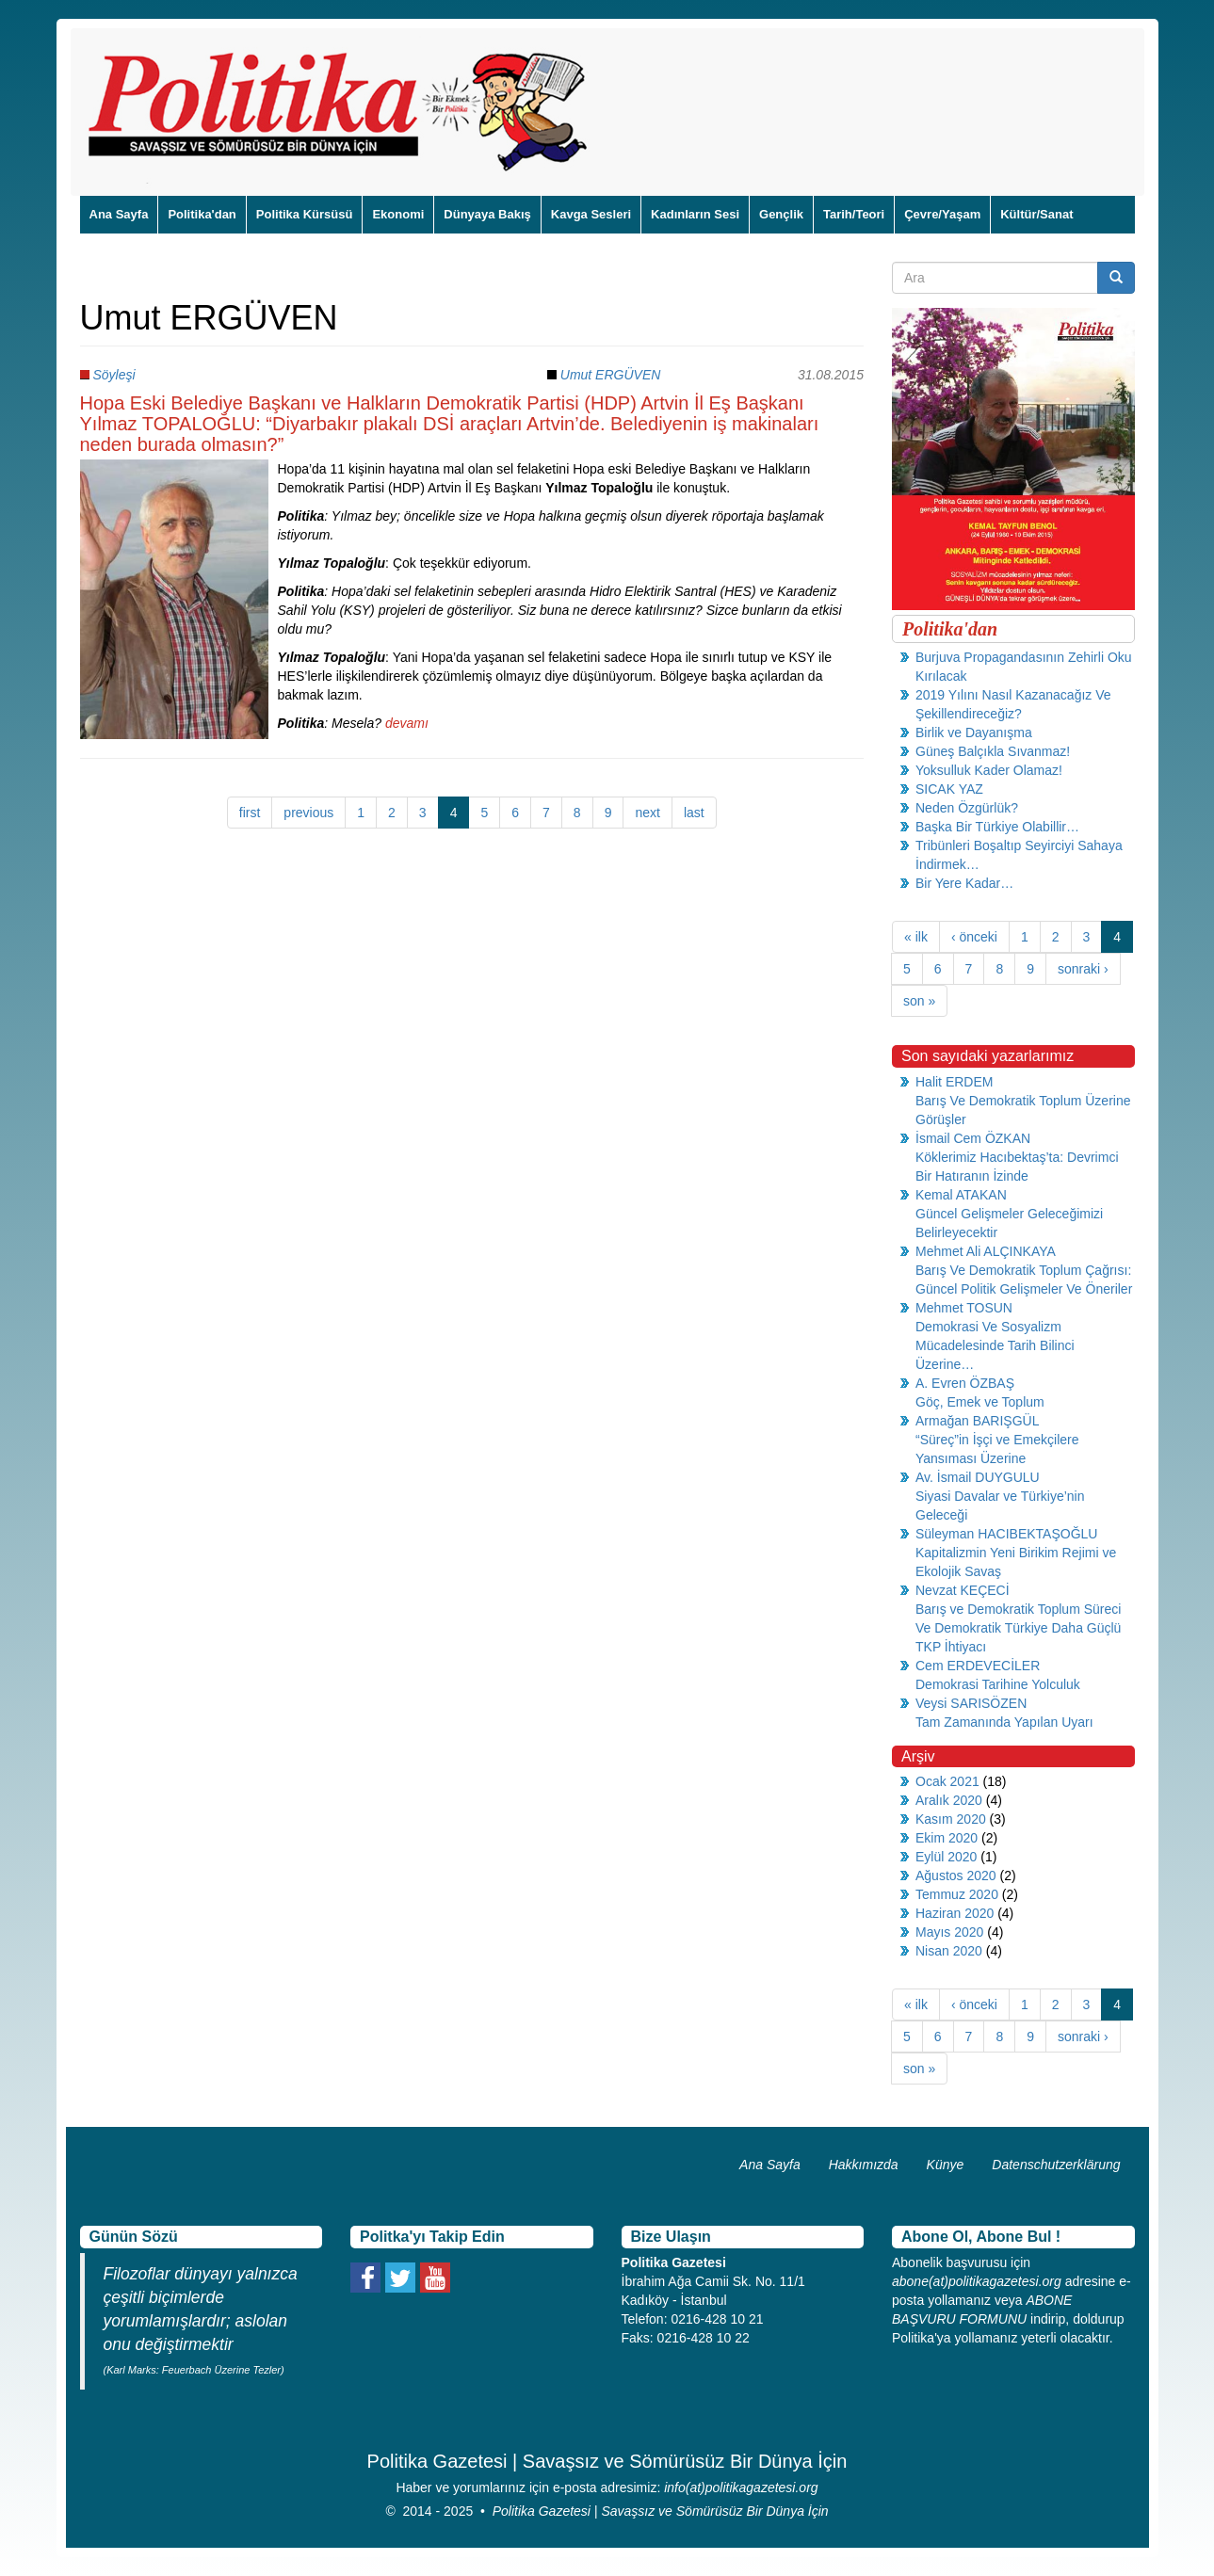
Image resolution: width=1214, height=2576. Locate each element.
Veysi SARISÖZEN (971, 1703)
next (647, 812)
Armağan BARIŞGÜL (977, 1420)
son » (919, 1000)
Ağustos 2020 (955, 1875)
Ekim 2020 (946, 1837)
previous (308, 812)
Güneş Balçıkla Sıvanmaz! (992, 751)
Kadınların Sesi (695, 214)
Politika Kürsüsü (304, 214)
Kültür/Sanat (1036, 214)
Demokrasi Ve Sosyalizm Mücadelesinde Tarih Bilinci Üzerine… (995, 1345)
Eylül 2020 (946, 1856)
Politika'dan (201, 214)
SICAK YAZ (949, 789)
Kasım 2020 (950, 1819)
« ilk (916, 936)
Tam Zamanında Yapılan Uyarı (1004, 1722)
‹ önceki (974, 936)
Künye (945, 2164)
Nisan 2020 (948, 1950)
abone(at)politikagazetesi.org (976, 2281)
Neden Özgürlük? (966, 807)
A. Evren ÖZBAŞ (964, 1383)
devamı (407, 723)
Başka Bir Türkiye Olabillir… (997, 826)
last (694, 812)
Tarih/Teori (853, 214)
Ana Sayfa (119, 214)
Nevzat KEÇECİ (962, 1590)
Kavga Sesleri (591, 214)
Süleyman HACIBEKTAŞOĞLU (1006, 1533)
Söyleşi (113, 374)
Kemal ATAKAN (961, 1194)
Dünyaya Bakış (487, 214)
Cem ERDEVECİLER (977, 1665)
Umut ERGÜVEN (610, 374)
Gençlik (781, 214)
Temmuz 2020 (956, 1894)
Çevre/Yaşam (942, 214)
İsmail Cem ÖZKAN (972, 1138)
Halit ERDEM (954, 1081)
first (250, 812)
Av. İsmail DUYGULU (977, 1477)
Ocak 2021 (947, 1781)
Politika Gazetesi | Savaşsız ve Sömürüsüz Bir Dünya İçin (661, 2511)
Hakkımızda (863, 2164)
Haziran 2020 (954, 1913)
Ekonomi (398, 214)
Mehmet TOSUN (963, 1307)
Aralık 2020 (948, 1800)
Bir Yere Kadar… (964, 883)
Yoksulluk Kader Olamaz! (988, 770)
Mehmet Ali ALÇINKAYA (985, 1251)
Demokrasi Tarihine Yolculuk (997, 1684)
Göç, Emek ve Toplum (979, 1401)
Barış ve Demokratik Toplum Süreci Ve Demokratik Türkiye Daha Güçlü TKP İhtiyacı (1018, 1628)
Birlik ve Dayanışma (973, 732)
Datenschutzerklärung (1056, 2164)
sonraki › (1083, 968)
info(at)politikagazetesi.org (740, 2487)
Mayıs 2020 (949, 1932)
